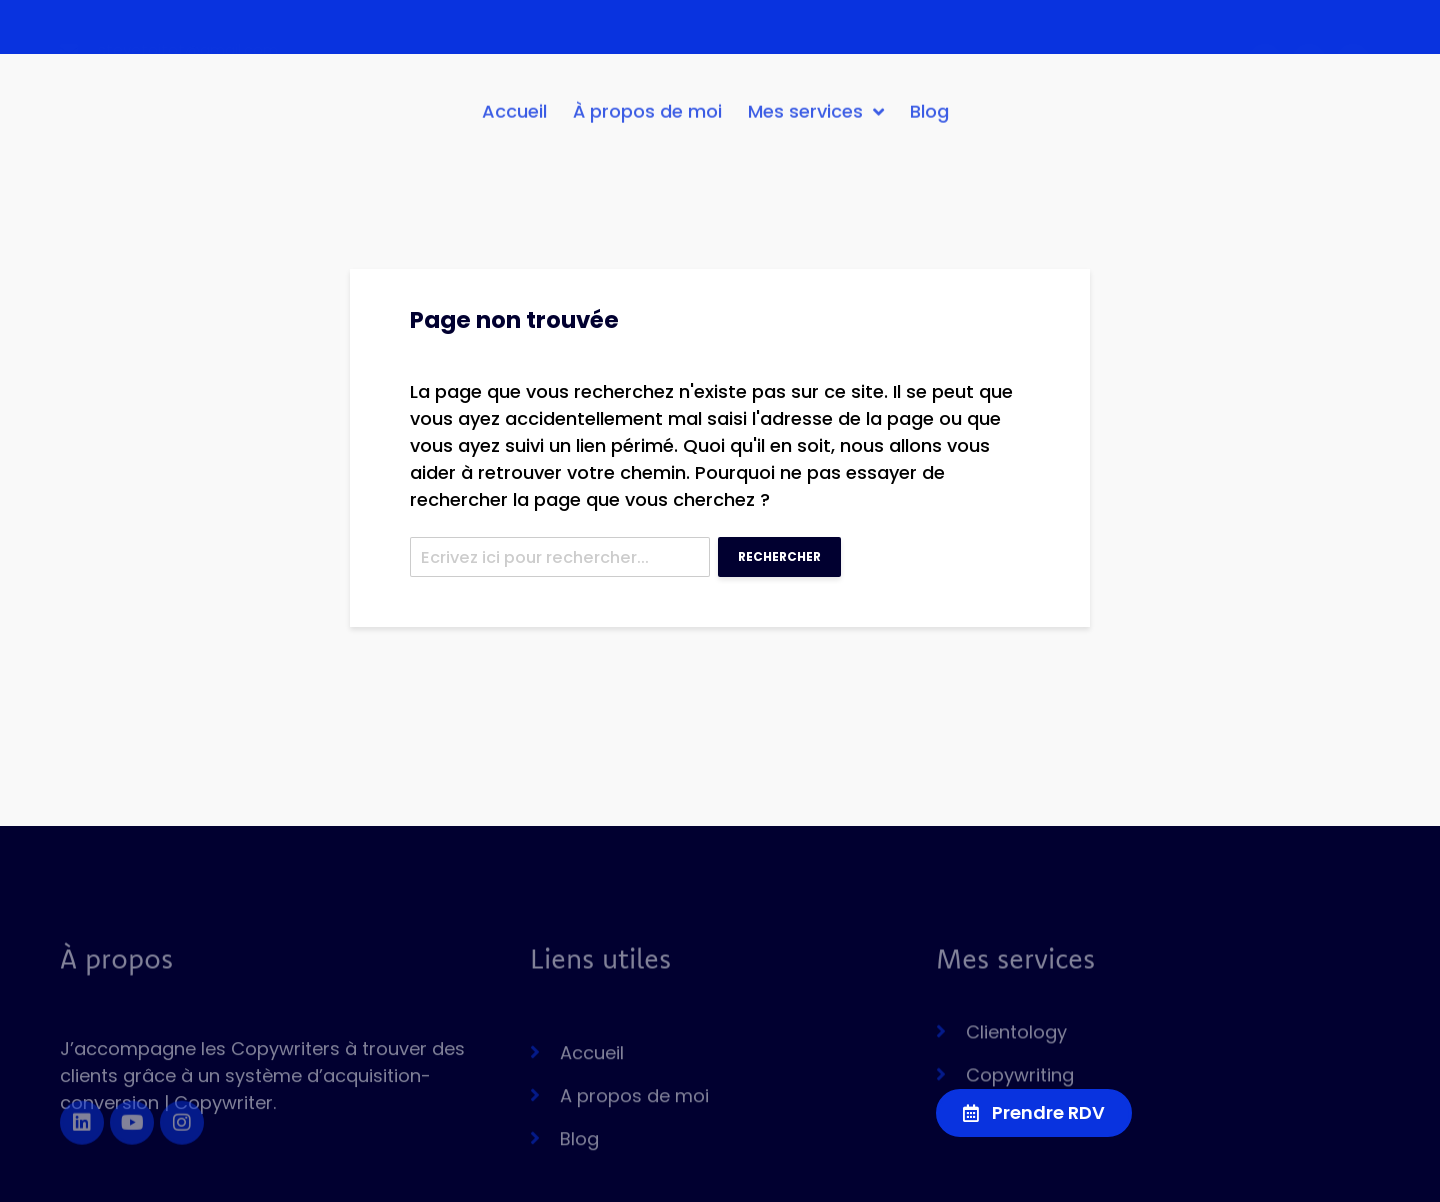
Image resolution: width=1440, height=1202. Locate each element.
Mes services (816, 120)
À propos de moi (647, 119)
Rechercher (779, 556)
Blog (929, 119)
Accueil (514, 119)
